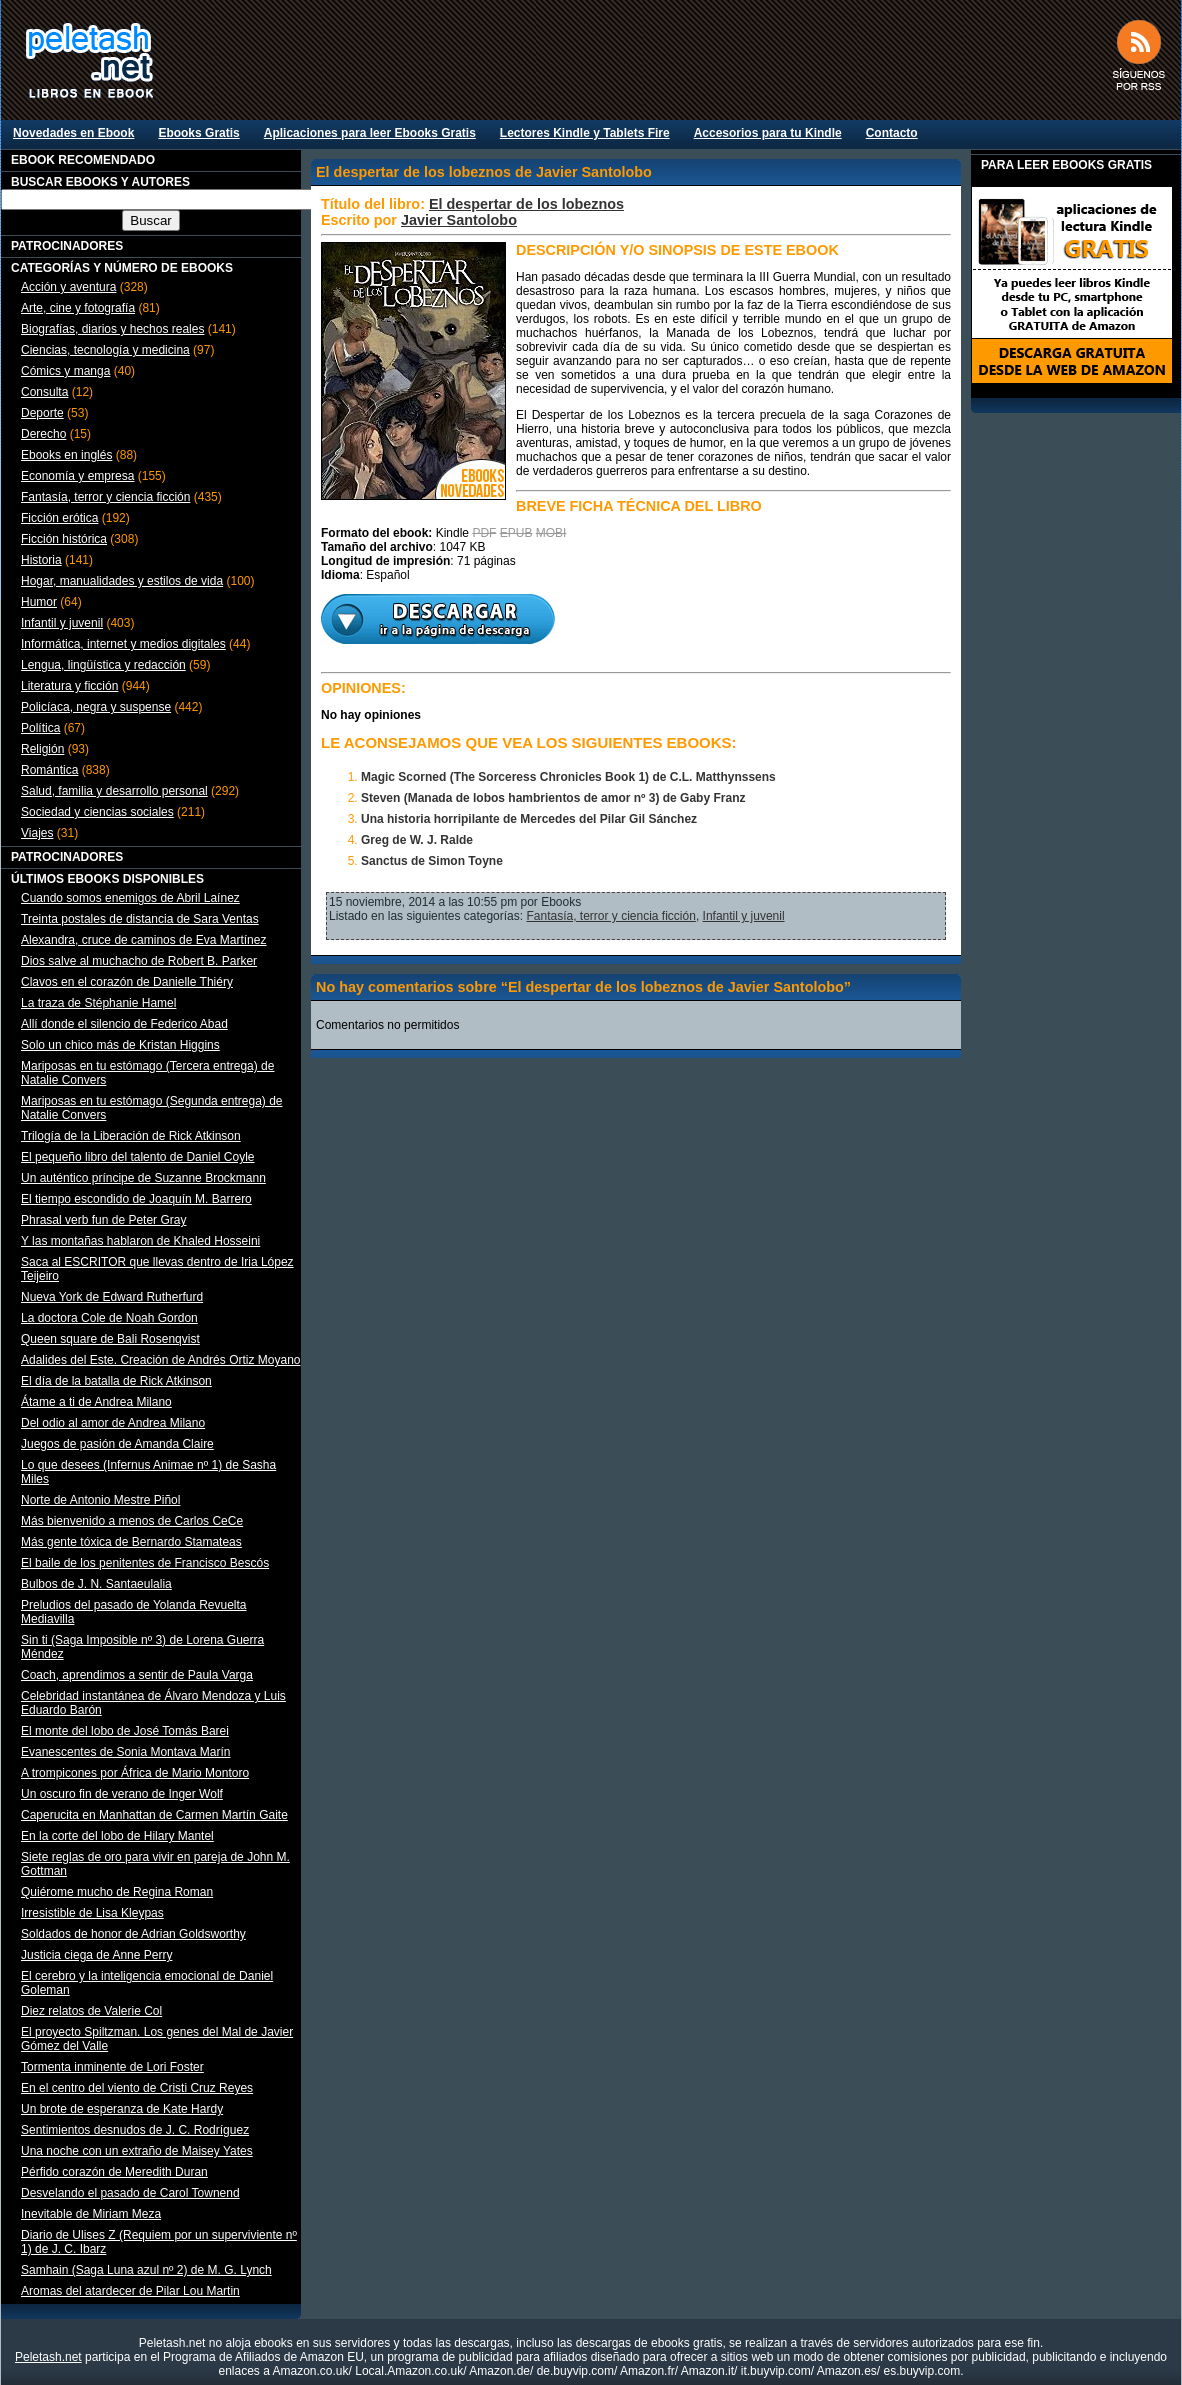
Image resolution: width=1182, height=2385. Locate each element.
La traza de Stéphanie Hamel (98, 1003)
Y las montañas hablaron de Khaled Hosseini (140, 1241)
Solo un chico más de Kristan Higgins (120, 1045)
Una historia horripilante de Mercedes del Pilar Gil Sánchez (529, 819)
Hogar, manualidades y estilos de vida (122, 581)
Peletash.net (48, 2357)
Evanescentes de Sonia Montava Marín (125, 1752)
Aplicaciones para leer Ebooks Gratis (370, 133)
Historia (41, 560)
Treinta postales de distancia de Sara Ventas (140, 919)
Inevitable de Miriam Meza (91, 2214)
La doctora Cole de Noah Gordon (109, 1318)
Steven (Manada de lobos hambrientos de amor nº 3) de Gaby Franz (553, 798)
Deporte (42, 413)
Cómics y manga (65, 371)
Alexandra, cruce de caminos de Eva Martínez (143, 940)
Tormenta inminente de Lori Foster (112, 2067)
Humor (39, 602)
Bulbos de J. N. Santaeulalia (96, 1584)
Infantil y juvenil (62, 623)
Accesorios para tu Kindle (768, 133)
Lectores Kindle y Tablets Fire (585, 133)
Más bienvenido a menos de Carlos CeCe (132, 1521)
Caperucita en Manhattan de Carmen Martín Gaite (154, 1815)
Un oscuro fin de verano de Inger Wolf (122, 1794)
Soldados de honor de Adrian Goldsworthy (133, 1934)
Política (40, 728)
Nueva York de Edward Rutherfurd (112, 1297)
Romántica (49, 770)
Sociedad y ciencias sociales (97, 812)
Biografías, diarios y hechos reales (112, 329)
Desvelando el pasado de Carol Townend (130, 2193)
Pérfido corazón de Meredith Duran (114, 2172)
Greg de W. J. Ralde (417, 840)
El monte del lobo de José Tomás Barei (125, 1731)
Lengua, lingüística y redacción (103, 665)
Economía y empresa (77, 476)
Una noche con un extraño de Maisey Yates (137, 2151)
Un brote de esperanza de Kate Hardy (122, 2109)
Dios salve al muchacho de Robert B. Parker (139, 961)
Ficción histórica (64, 539)
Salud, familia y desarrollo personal (114, 791)
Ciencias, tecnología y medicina (105, 350)
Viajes (37, 833)
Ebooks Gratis (198, 133)
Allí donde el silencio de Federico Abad (124, 1024)
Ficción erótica (59, 518)
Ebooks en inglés (66, 455)
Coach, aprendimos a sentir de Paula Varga (137, 1675)
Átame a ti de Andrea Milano (96, 1402)
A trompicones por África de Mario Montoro (135, 1773)
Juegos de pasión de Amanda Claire (117, 1444)
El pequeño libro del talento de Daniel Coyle (138, 1157)
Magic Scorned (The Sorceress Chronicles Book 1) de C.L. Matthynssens (568, 777)
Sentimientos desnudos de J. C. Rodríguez (135, 2130)
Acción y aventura (68, 287)
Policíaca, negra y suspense (96, 707)
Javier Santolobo (459, 220)
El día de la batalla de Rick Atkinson (116, 1381)
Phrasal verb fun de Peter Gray (103, 1220)
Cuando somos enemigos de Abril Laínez (130, 898)
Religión (42, 749)
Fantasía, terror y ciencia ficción (105, 497)
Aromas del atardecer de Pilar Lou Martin (130, 2291)
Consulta (44, 392)
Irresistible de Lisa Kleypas (92, 1913)
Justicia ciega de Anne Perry (96, 1955)
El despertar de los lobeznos (526, 204)
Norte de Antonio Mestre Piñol (100, 1500)
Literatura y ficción (69, 686)
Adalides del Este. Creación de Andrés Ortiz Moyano (160, 1360)
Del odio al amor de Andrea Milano (113, 1423)
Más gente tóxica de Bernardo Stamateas (131, 1542)
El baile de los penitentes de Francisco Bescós (145, 1563)
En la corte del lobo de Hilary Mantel (117, 1836)
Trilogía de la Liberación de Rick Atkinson (131, 1136)
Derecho (43, 434)
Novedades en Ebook (73, 133)
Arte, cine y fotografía (78, 308)
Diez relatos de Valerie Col (91, 2011)
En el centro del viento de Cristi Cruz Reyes (137, 2088)
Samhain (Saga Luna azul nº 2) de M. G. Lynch (146, 2270)
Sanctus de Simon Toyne (432, 861)
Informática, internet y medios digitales (123, 644)
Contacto (892, 133)
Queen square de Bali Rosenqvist (110, 1339)
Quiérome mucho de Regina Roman (117, 1892)
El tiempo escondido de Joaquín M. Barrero (136, 1199)
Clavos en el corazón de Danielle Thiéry (127, 982)
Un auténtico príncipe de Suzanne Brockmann (143, 1178)
